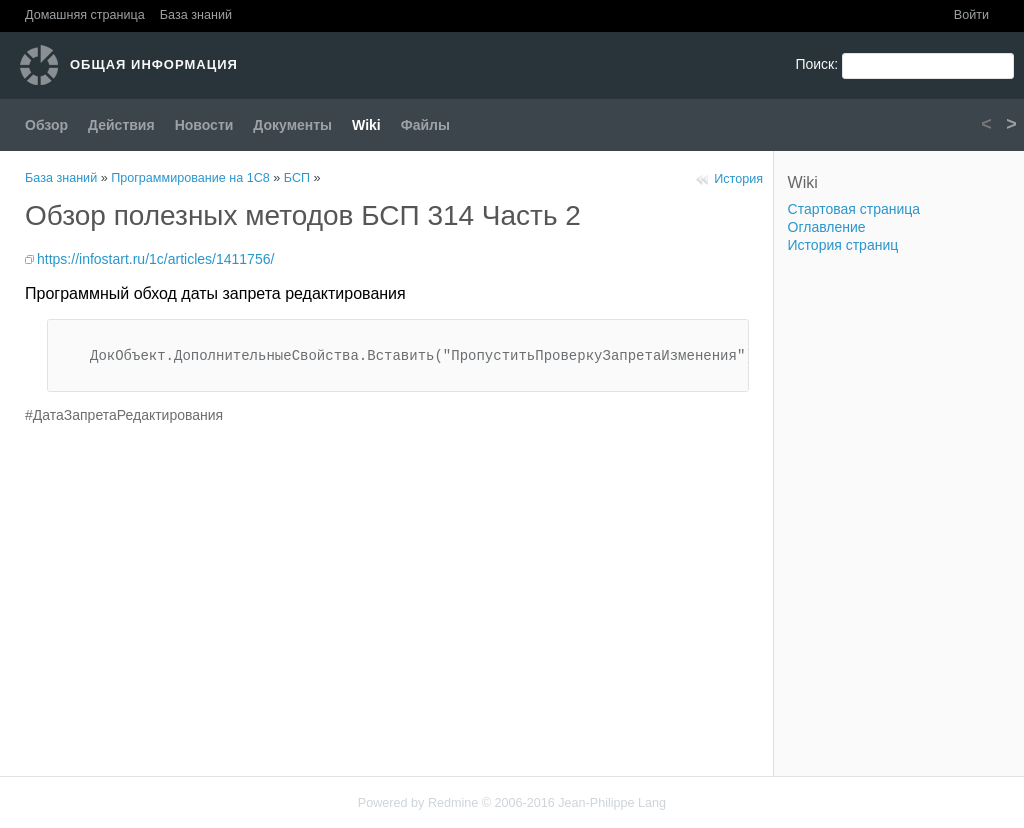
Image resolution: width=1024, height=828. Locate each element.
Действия (121, 125)
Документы (292, 125)
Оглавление (827, 227)
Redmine (453, 803)
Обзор (46, 125)
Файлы (425, 125)
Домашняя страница (85, 15)
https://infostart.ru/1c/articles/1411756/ (155, 259)
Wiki (366, 125)
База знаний (196, 15)
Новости (204, 125)
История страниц (843, 245)
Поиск (814, 64)
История (738, 179)
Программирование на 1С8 (190, 178)
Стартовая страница (854, 209)
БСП (297, 178)
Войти (971, 15)
